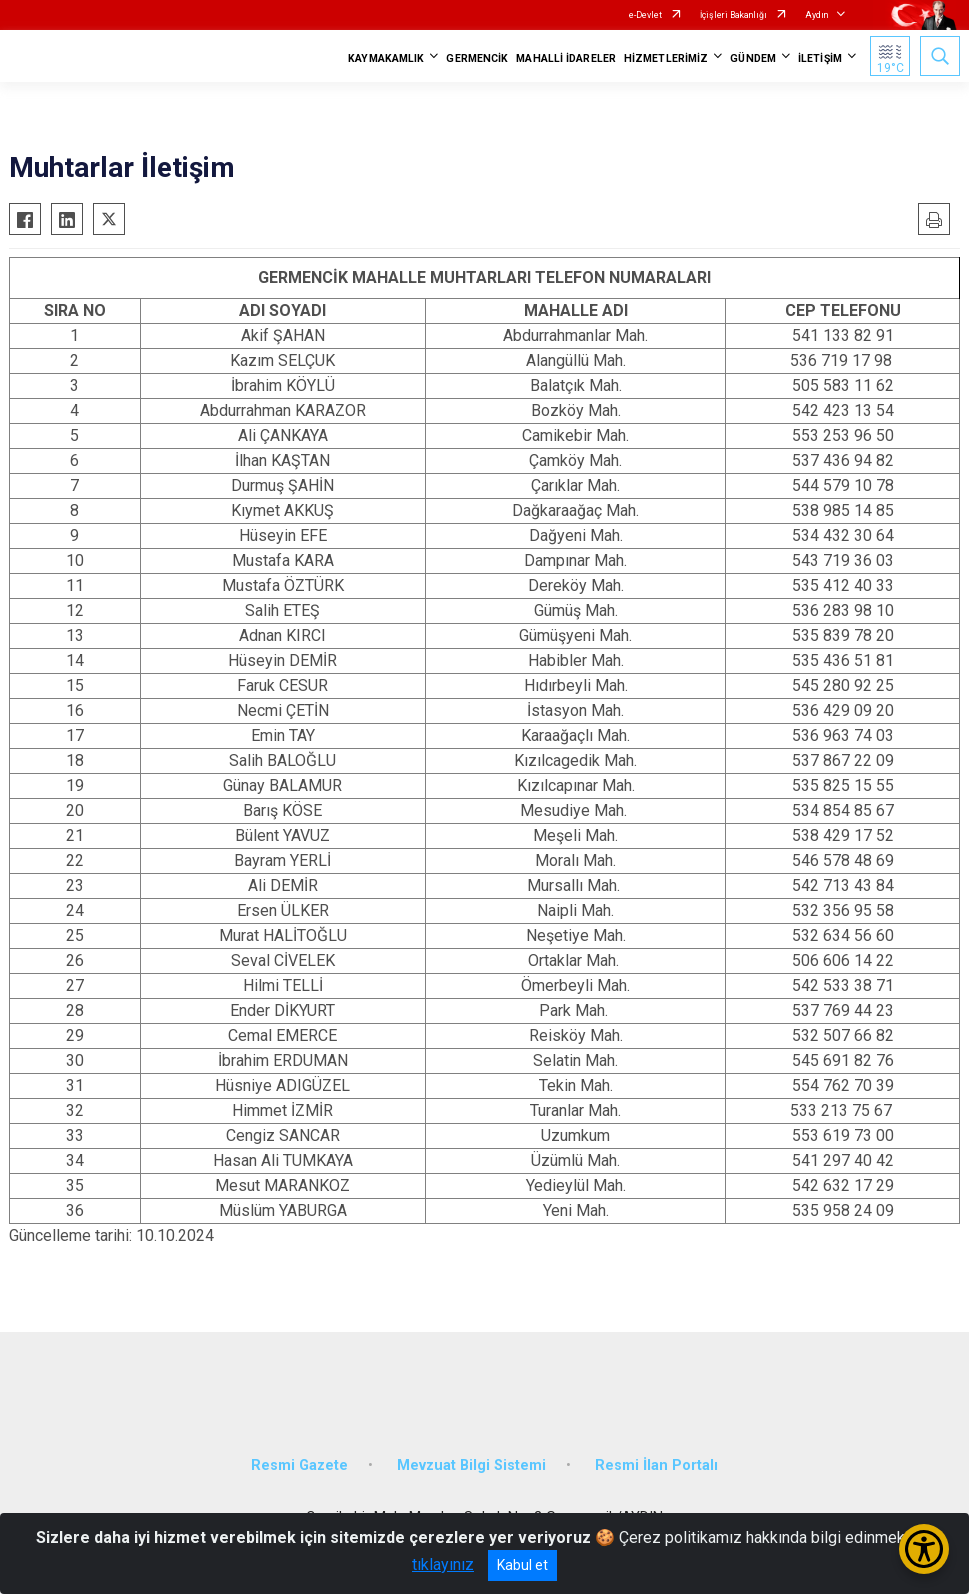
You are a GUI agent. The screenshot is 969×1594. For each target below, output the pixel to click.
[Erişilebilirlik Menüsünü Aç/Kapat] (924, 1549)
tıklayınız (443, 1564)
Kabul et (522, 1565)
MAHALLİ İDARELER (566, 58)
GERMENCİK (477, 58)
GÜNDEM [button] (753, 58)
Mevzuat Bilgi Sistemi (471, 1465)
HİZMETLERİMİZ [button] (666, 58)
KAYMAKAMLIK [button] (386, 58)
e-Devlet (645, 15)
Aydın (816, 15)
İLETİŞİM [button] (820, 58)
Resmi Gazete (299, 1465)
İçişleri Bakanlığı (733, 15)
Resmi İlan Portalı (656, 1465)
